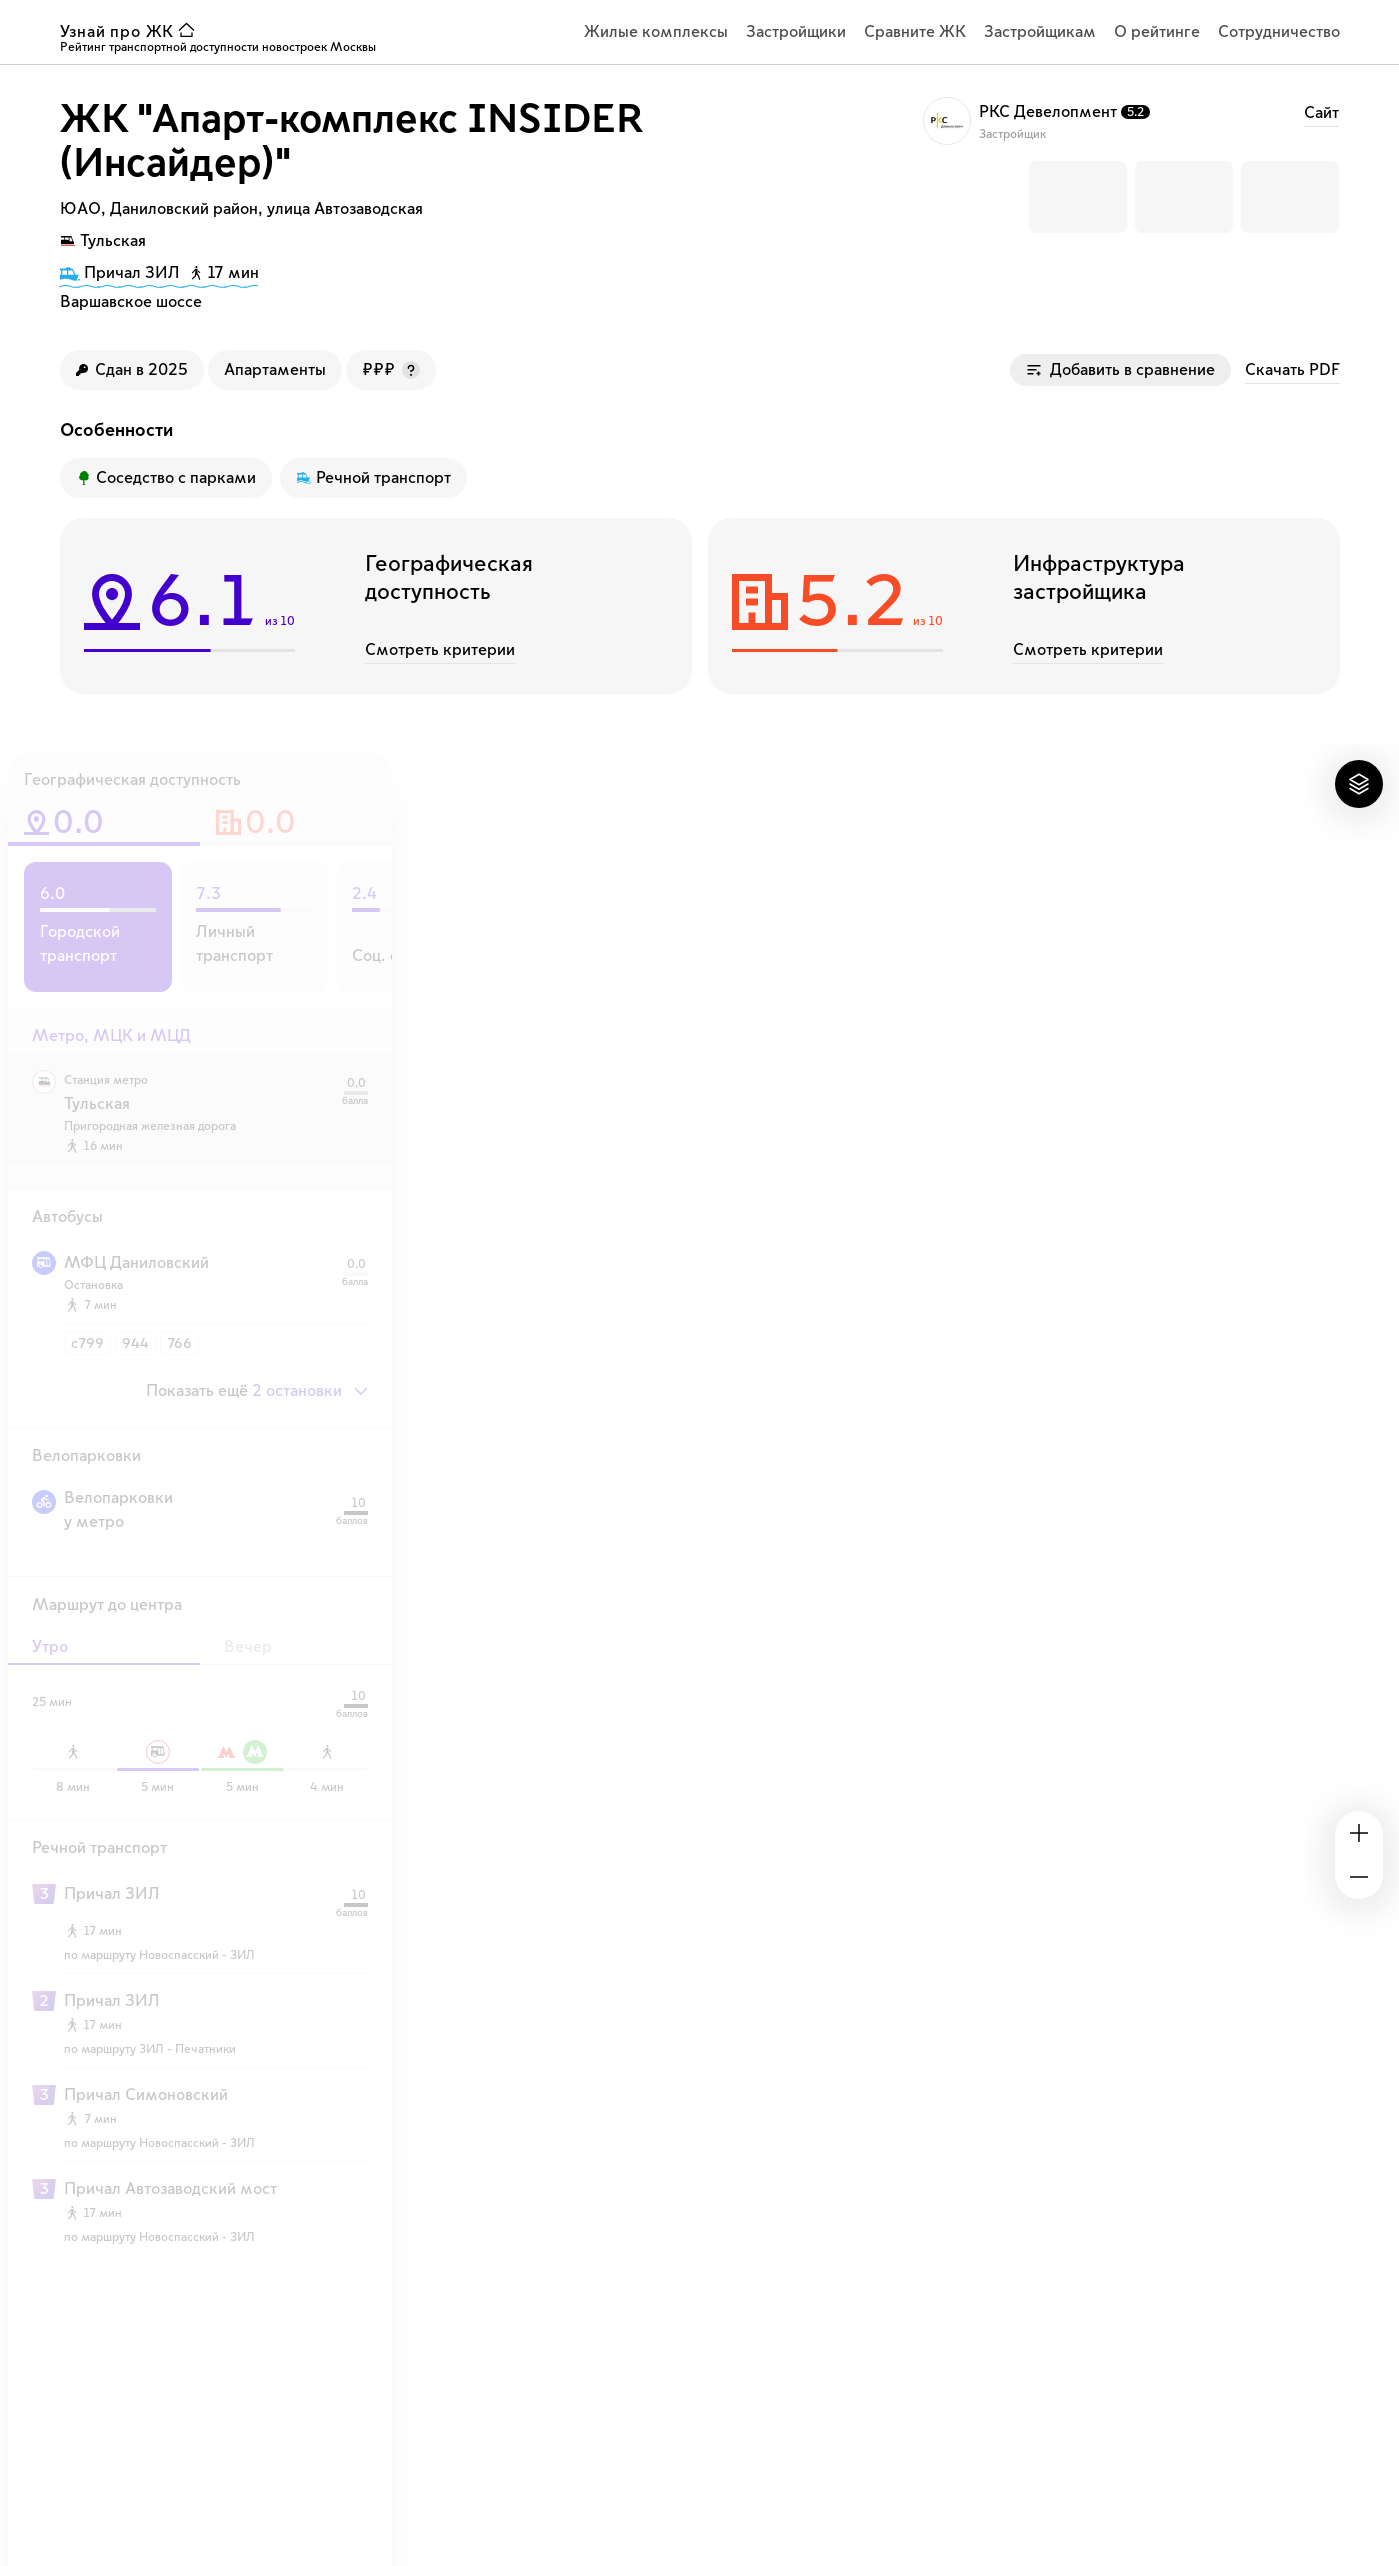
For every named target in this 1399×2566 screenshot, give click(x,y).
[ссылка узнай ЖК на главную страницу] (132, 32)
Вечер (248, 1647)
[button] (1078, 197)
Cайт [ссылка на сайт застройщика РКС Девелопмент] (1321, 113)
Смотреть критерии (440, 650)
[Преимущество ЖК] (166, 478)
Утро (50, 1647)
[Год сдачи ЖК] (132, 370)
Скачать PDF (1292, 370)
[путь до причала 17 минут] (159, 275)
